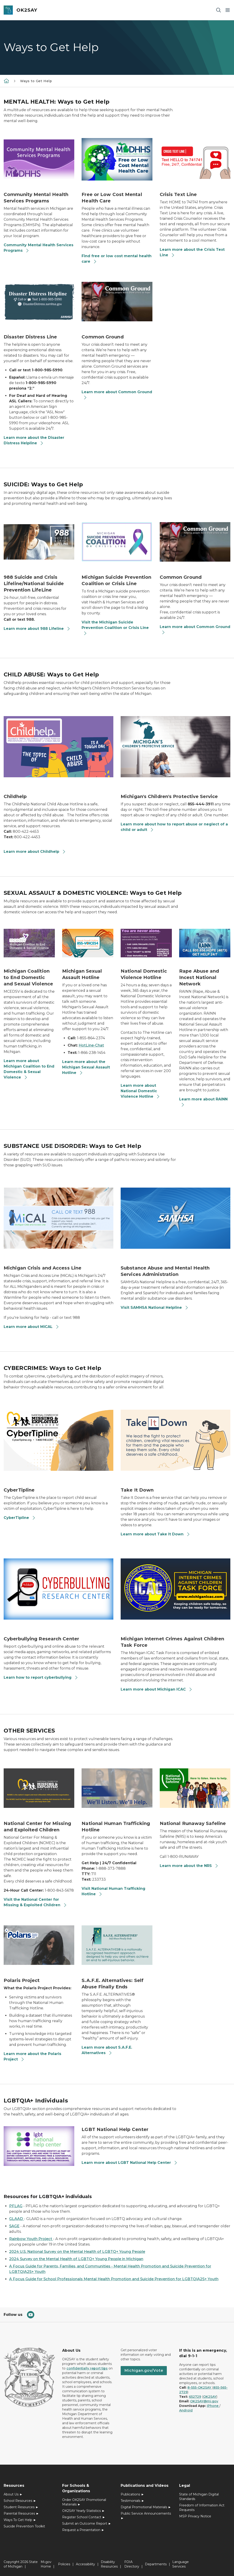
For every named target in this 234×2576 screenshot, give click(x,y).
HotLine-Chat (91, 1045)
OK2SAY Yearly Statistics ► (83, 2511)
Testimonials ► (132, 2501)
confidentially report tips (87, 2368)
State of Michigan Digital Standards (199, 2496)
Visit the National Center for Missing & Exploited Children (35, 1902)
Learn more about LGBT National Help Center (130, 2162)
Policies (64, 2564)
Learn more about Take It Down (155, 1534)
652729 (195, 2397)
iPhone (213, 2406)
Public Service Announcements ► (146, 2515)
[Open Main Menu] (227, 10)
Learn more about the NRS (189, 1866)
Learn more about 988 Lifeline (37, 628)
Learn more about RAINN (203, 1102)
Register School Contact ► (83, 2517)
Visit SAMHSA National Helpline (155, 1307)
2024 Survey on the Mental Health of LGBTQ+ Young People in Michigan (76, 2259)
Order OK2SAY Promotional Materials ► (84, 2502)
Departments (156, 2564)
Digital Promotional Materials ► (146, 2507)
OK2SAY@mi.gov (204, 2401)
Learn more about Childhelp (35, 851)
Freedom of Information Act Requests (201, 2507)
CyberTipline (20, 1518)
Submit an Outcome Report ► (86, 2523)
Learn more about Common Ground (117, 395)
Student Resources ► (21, 2507)
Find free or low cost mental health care (117, 259)
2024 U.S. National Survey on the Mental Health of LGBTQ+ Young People (77, 2251)
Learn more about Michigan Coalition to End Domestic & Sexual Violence (29, 1069)
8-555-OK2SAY (199, 2387)
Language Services (180, 2564)
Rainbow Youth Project (31, 2239)
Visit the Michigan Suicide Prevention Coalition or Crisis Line (115, 627)
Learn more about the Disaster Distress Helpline (34, 440)
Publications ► (132, 2494)
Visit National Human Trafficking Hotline (113, 1891)
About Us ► (13, 2494)
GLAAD (16, 2219)
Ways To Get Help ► (20, 2520)
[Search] (218, 10)
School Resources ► (20, 2501)
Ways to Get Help (36, 81)
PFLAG (15, 2206)
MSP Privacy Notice (195, 2516)
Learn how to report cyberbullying (41, 1677)
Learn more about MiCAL (31, 1327)
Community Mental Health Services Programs (38, 248)
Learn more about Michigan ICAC (156, 1689)
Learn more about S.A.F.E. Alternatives (107, 2050)
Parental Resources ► (21, 2513)
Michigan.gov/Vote (143, 2370)
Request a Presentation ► (83, 2530)
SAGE (14, 2226)
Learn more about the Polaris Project (32, 2056)
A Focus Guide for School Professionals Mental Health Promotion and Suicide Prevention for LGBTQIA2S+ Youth (113, 2279)
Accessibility (85, 2564)
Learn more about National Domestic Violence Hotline (140, 1091)
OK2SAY (209, 2397)
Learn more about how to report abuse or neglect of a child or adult (174, 827)
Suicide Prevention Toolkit (24, 2526)
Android (186, 2410)
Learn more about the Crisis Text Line (192, 252)
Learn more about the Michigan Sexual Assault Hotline (86, 1067)
